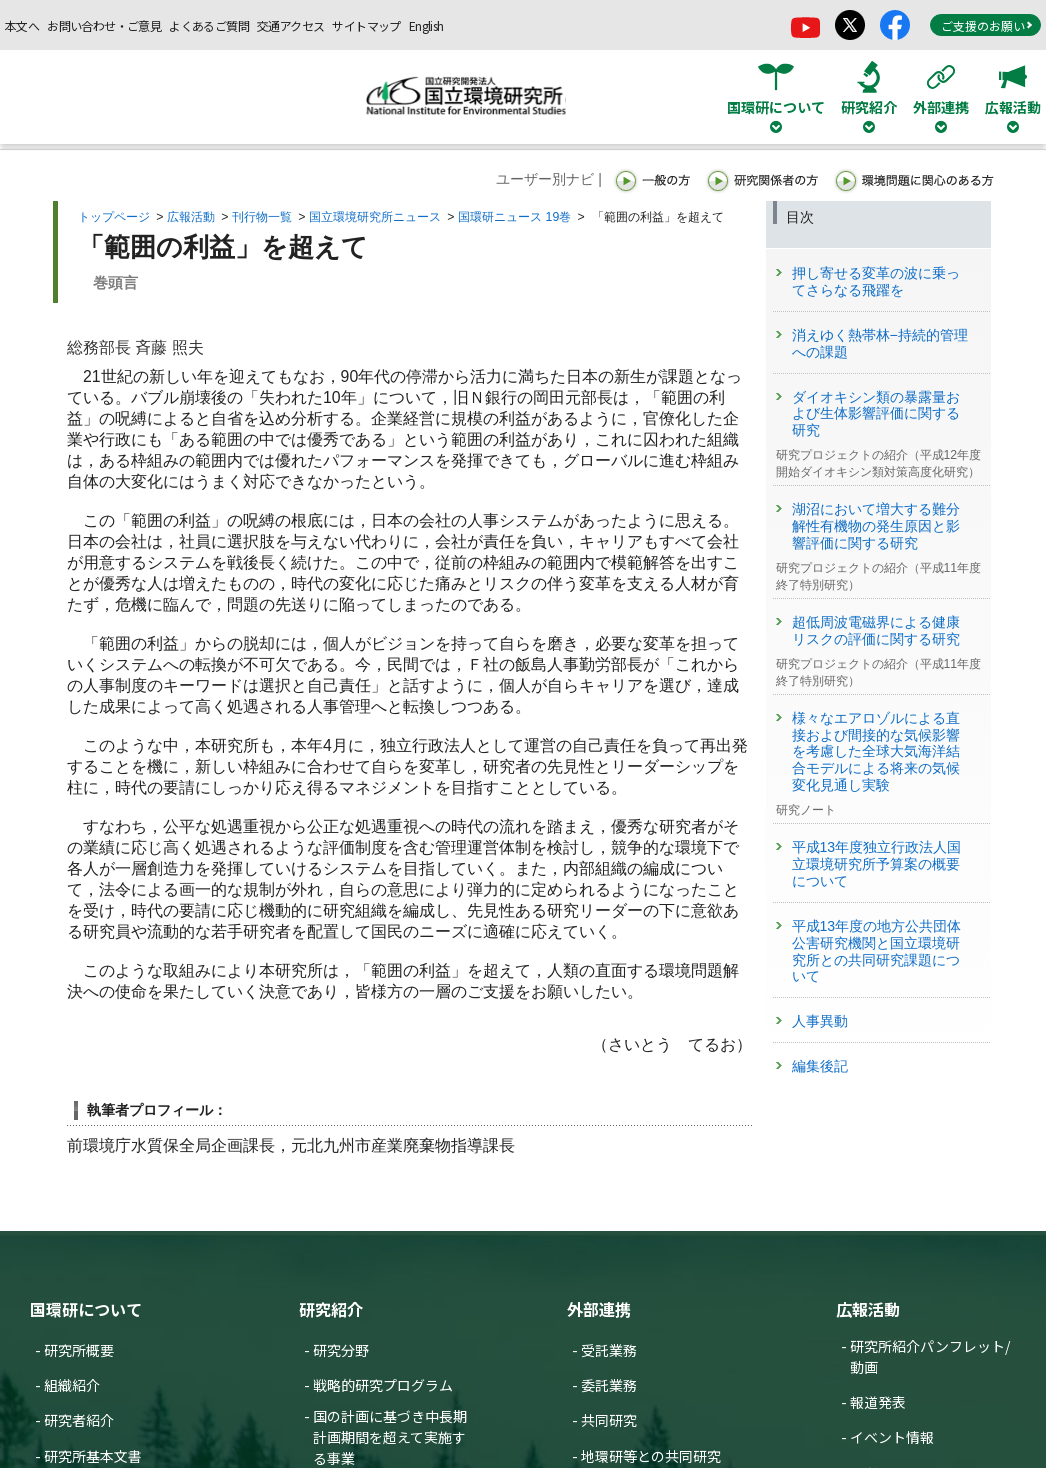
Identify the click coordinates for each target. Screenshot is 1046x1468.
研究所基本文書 (93, 1456)
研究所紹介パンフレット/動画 (930, 1356)
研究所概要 (79, 1350)
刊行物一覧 (262, 217)
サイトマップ (366, 25)
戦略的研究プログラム (383, 1385)
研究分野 (341, 1350)
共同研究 (609, 1420)
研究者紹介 (79, 1420)
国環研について (86, 1309)
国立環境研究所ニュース (375, 217)
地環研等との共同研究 (651, 1456)
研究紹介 (331, 1309)
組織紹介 (72, 1385)
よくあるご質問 (209, 25)
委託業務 (609, 1385)
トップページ (114, 217)
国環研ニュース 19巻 (514, 217)
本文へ (22, 25)
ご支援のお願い (987, 25)
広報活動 (191, 217)
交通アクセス (290, 25)
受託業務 (609, 1350)
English (426, 25)
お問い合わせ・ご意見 (104, 25)
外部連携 (599, 1309)
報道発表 (878, 1402)
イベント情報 (892, 1437)
